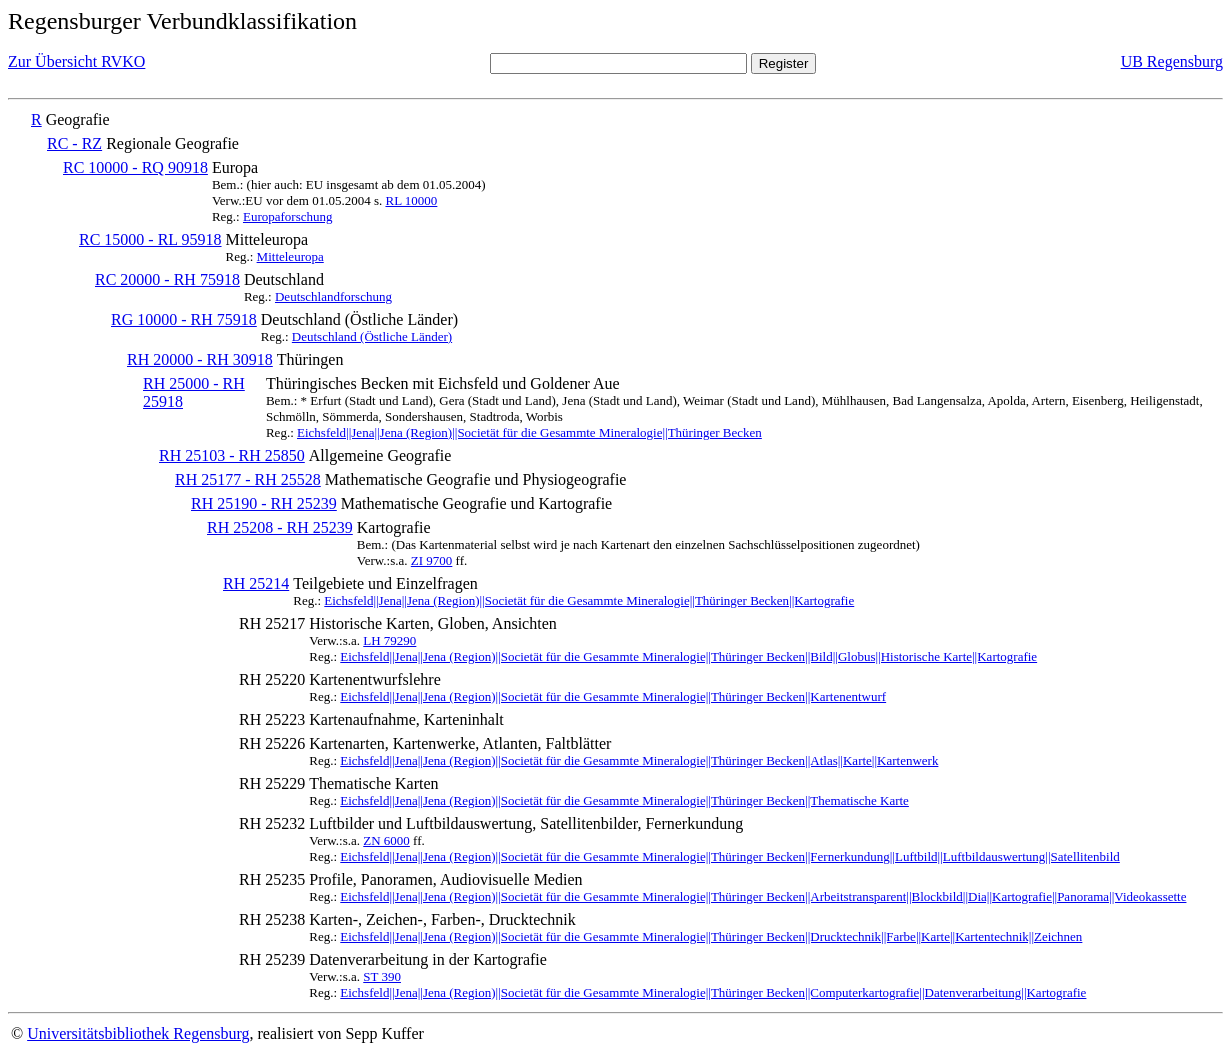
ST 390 (382, 976)
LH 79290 (389, 640)
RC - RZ (74, 143)
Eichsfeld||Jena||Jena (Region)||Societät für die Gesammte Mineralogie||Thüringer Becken (529, 432)
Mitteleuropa (290, 256)
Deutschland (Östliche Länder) (372, 336)
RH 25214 (256, 583)
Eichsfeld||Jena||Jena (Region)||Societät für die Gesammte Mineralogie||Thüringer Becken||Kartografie (589, 600)
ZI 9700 (432, 560)
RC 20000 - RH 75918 (167, 279)
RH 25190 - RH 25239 (264, 503)
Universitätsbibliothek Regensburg (138, 1033)
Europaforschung (288, 216)
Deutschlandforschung (333, 296)
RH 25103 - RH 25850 (232, 455)
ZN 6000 (386, 840)
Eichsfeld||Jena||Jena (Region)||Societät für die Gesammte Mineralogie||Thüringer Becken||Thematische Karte (624, 800)
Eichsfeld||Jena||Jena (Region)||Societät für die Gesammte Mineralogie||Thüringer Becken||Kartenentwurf (613, 696)
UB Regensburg (1172, 61)
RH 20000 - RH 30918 (200, 359)
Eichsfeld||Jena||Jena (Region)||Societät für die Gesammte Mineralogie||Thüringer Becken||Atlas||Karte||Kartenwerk (639, 760)
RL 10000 (411, 200)
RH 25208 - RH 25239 (280, 527)
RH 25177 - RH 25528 (248, 479)
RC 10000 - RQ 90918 (135, 167)
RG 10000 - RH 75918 (184, 319)
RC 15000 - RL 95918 (150, 239)
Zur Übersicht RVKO (76, 61)
